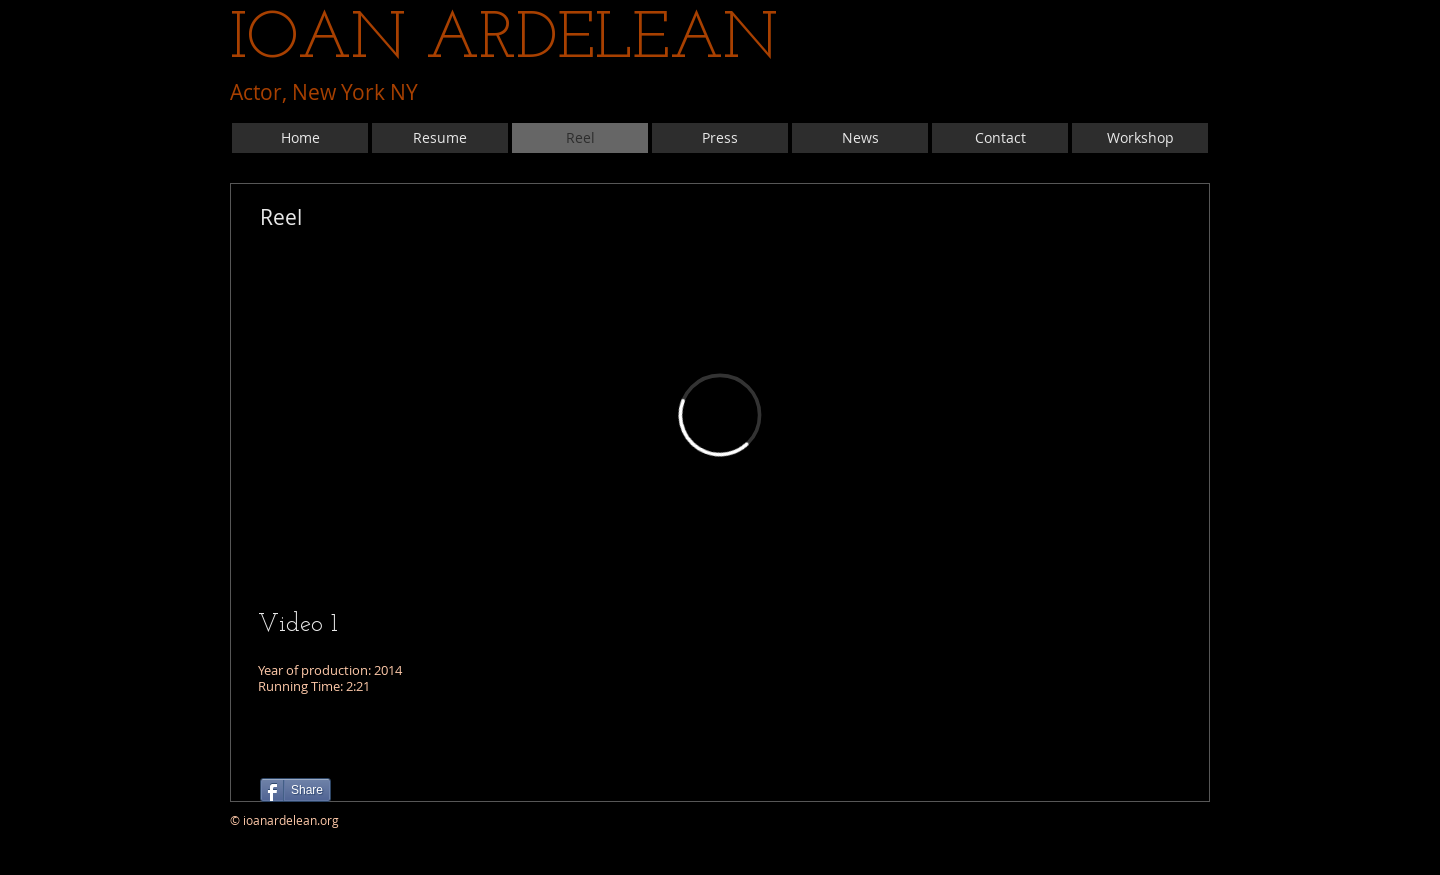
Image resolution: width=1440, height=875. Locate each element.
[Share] (295, 790)
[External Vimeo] (720, 415)
